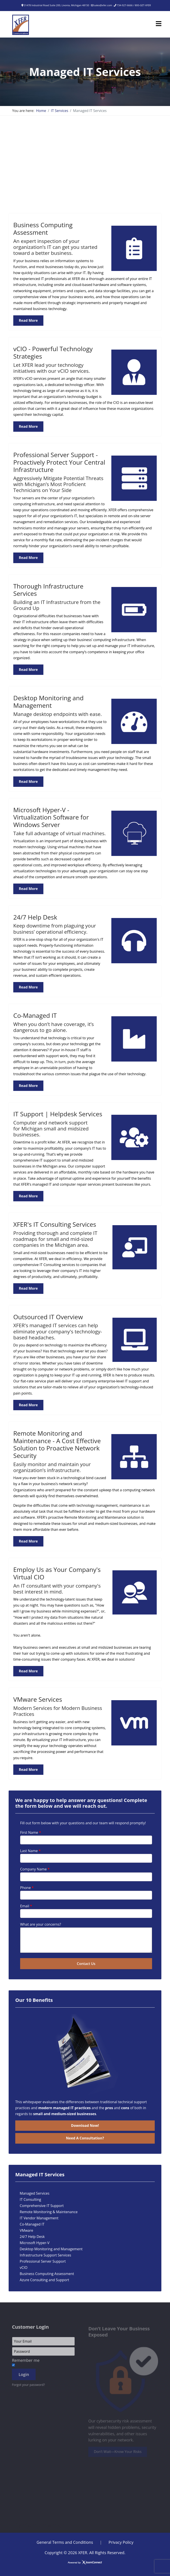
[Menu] (158, 23)
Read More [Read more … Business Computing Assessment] (28, 320)
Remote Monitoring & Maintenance (48, 2211)
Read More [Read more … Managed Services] (28, 1405)
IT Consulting (30, 2199)
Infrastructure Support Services (45, 2255)
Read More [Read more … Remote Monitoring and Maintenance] (28, 1541)
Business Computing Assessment (47, 2273)
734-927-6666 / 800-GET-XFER (134, 5)
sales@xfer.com (103, 5)
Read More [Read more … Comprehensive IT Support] (28, 1196)
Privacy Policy (120, 2542)
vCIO (23, 2267)
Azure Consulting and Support (44, 2279)
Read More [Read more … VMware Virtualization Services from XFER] (28, 1769)
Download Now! (85, 2125)
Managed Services (34, 2193)
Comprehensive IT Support (42, 2205)
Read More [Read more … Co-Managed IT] (28, 1085)
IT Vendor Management (39, 2218)
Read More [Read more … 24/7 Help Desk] (28, 987)
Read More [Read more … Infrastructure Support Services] (28, 669)
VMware (26, 2230)
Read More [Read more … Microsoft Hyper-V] (28, 888)
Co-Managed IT (32, 2224)
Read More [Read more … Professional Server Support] (28, 557)
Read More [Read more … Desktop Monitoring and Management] (28, 781)
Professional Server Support (43, 2261)
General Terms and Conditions (65, 2542)
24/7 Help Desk (32, 2236)
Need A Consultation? (85, 2138)
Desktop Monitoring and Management (51, 2249)
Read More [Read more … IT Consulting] (28, 1288)
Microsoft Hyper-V (35, 2242)
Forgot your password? (28, 2387)
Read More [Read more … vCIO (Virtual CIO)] (28, 426)
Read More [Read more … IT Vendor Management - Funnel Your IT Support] (28, 1671)
